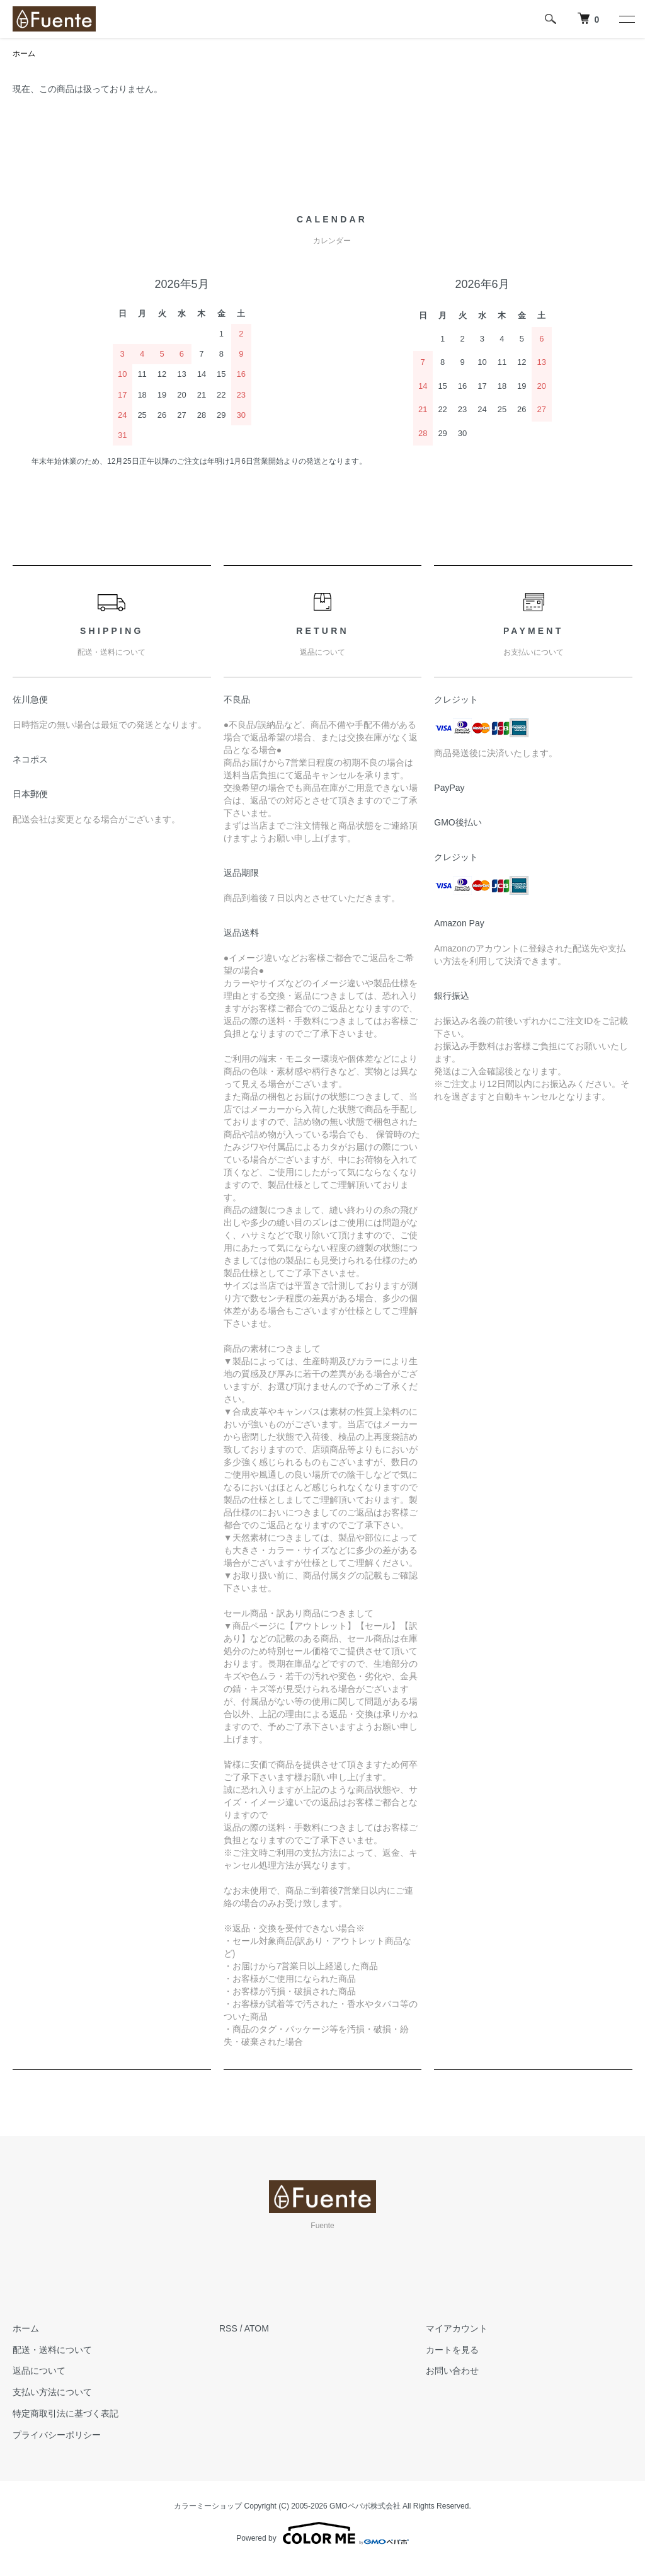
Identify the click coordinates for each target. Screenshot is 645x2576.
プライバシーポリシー (57, 2435)
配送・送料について (52, 2350)
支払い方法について (52, 2392)
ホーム (24, 53)
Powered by (322, 2533)
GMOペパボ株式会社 (365, 2506)
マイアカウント (457, 2328)
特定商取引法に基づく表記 (65, 2413)
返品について (39, 2371)
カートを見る (452, 2350)
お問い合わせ (452, 2371)
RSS (228, 2328)
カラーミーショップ (208, 2506)
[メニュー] (626, 19)
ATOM (256, 2328)
